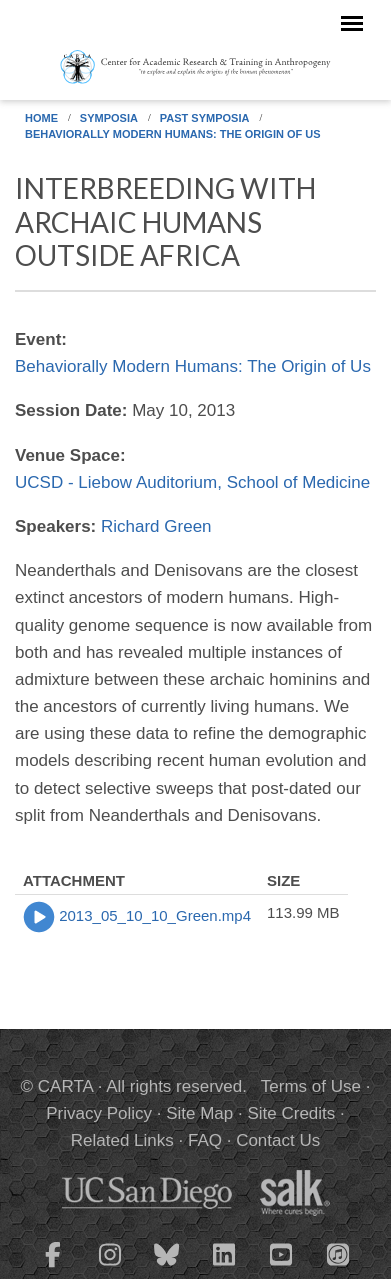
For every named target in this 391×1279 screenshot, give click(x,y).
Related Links (122, 1140)
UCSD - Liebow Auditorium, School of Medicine (192, 482)
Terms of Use (311, 1086)
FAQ (205, 1140)
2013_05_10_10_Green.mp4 (155, 915)
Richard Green (156, 526)
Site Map (199, 1113)
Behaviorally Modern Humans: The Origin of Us (173, 134)
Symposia (109, 118)
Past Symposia (205, 118)
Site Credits (291, 1113)
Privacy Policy (99, 1113)
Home (41, 118)
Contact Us (278, 1140)
